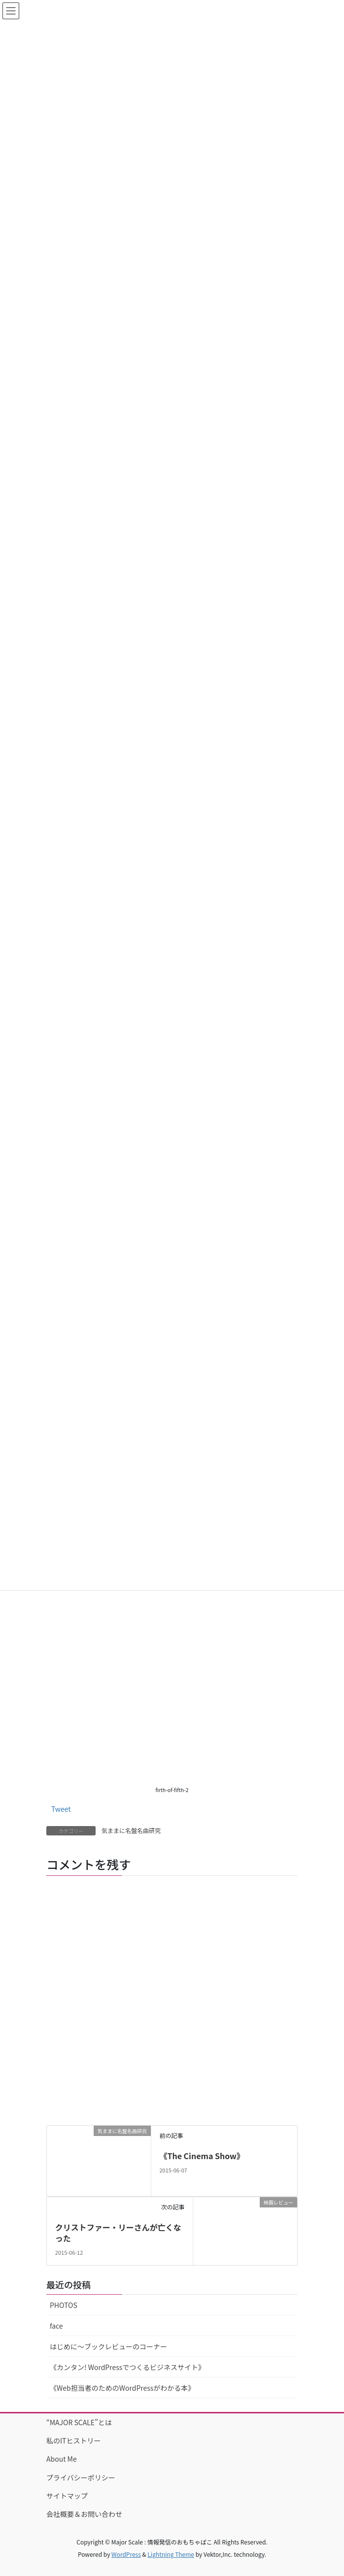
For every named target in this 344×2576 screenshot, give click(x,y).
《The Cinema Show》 (201, 2156)
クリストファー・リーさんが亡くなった (118, 2232)
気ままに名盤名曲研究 (131, 1830)
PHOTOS (63, 2305)
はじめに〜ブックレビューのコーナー (108, 2346)
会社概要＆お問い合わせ (84, 2514)
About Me (61, 2459)
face (56, 2326)
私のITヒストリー (73, 2440)
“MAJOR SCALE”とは (79, 2422)
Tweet (61, 1809)
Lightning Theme (170, 2554)
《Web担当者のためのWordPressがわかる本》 (122, 2388)
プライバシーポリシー (80, 2477)
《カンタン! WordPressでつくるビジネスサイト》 (127, 2367)
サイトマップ (67, 2496)
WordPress (126, 2554)
